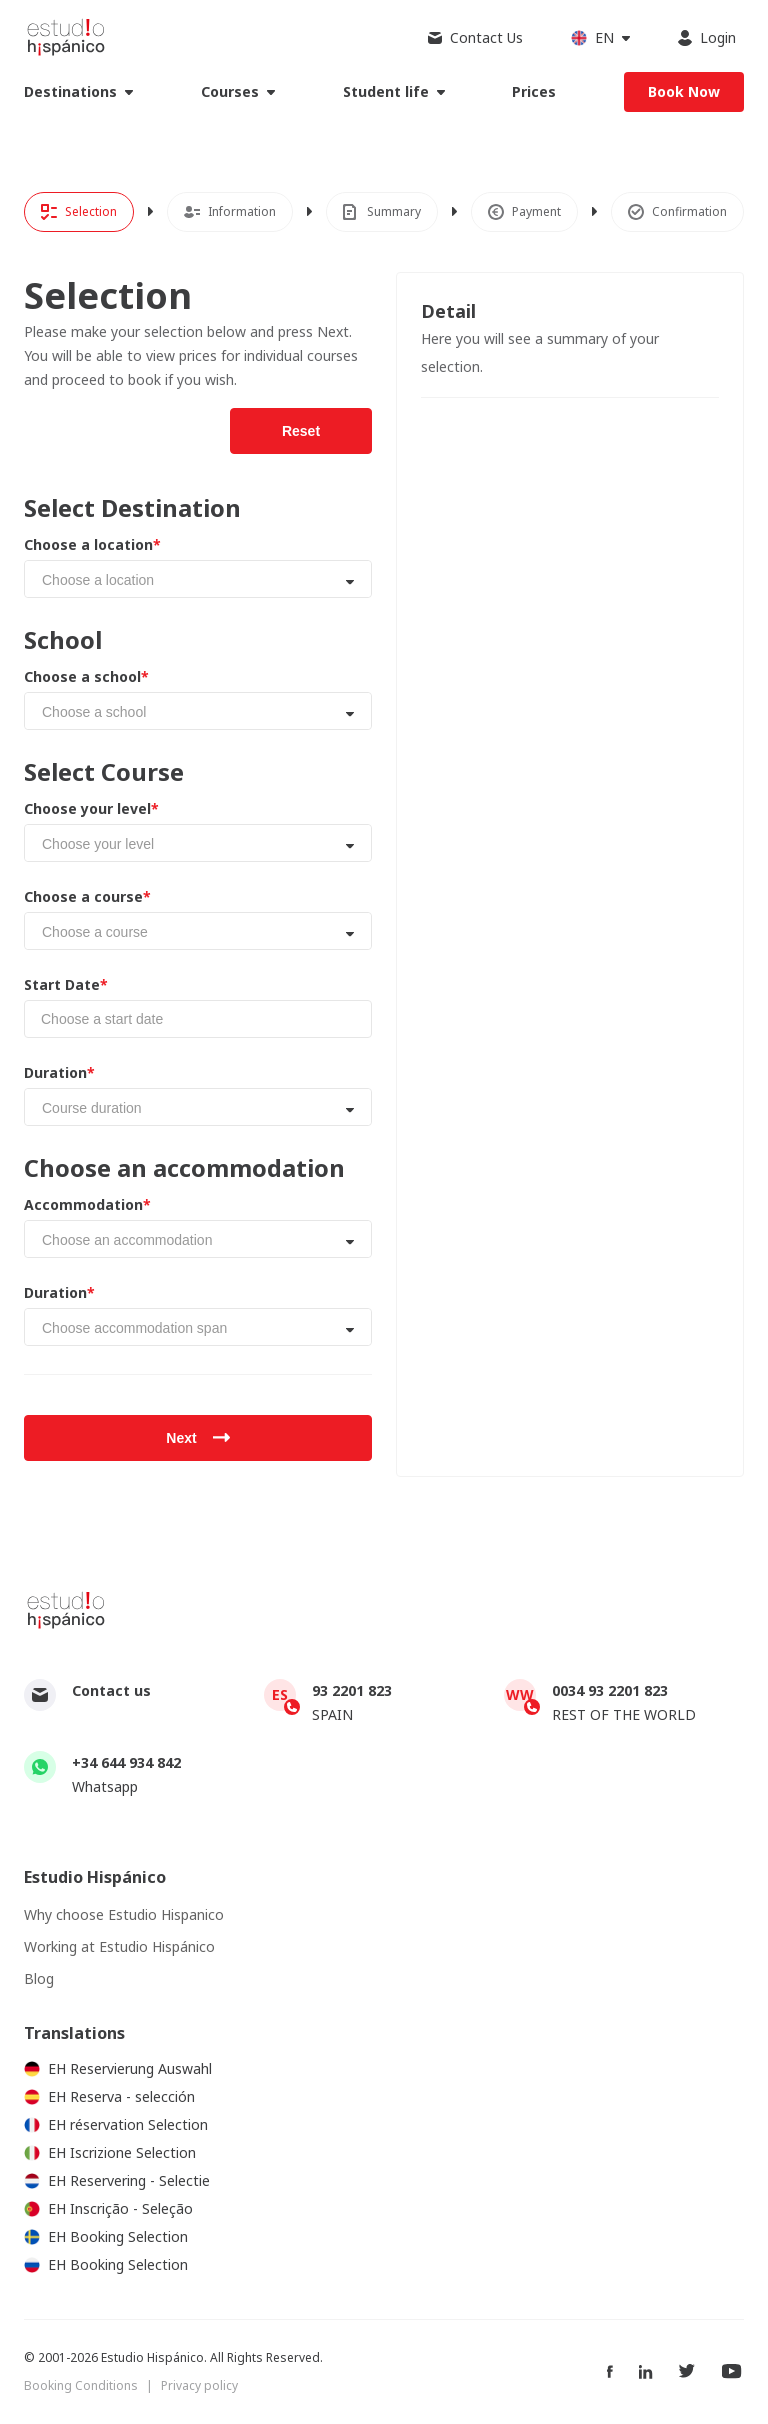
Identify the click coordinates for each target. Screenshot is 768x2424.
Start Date (66, 985)
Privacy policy (199, 2385)
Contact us (111, 1690)
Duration (59, 1073)
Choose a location (92, 545)
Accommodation (87, 1205)
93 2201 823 (352, 1690)
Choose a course (87, 897)
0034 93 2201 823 (610, 1690)
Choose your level (91, 809)
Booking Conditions (81, 2385)
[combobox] (198, 579)
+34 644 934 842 (126, 1762)
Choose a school (86, 677)
